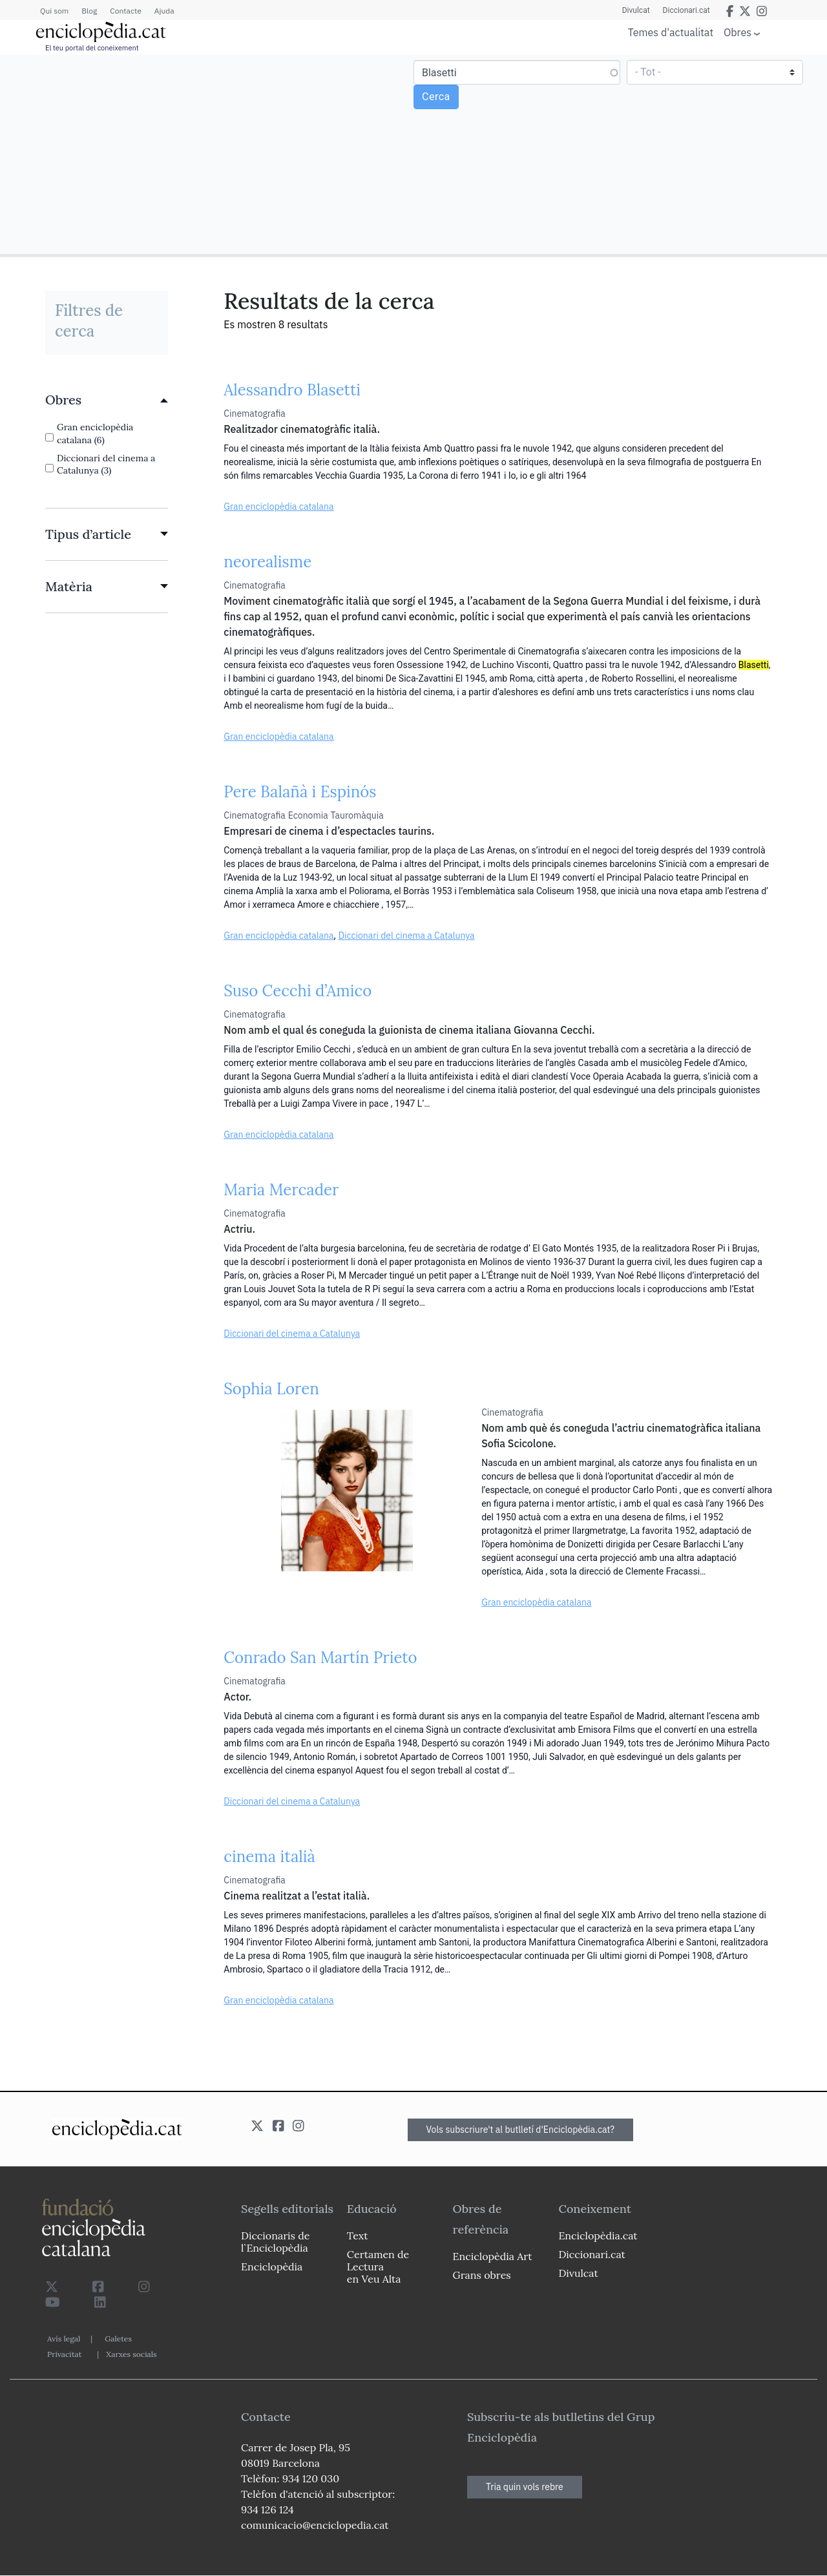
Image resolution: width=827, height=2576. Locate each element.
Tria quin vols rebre (524, 2487)
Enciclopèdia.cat (597, 2235)
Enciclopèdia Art (492, 2256)
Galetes (118, 2338)
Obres (737, 32)
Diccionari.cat (686, 10)
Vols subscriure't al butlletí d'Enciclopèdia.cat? (520, 2129)
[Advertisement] (208, 153)
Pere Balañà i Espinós (300, 792)
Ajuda (164, 11)
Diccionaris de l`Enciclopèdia (275, 2241)
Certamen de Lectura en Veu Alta (378, 2266)
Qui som (54, 11)
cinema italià (269, 1857)
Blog (89, 11)
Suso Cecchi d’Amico (298, 991)
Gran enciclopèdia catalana (278, 506)
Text (357, 2235)
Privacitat (64, 2354)
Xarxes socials (131, 2354)
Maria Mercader (281, 1190)
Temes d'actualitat (670, 32)
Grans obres (482, 2274)
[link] (106, 400)
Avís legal (63, 2338)
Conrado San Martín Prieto (320, 1658)
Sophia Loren (271, 1389)
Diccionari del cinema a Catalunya (407, 935)
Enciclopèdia (271, 2266)
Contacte (125, 11)
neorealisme (267, 562)
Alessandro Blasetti (292, 390)
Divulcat (636, 10)
